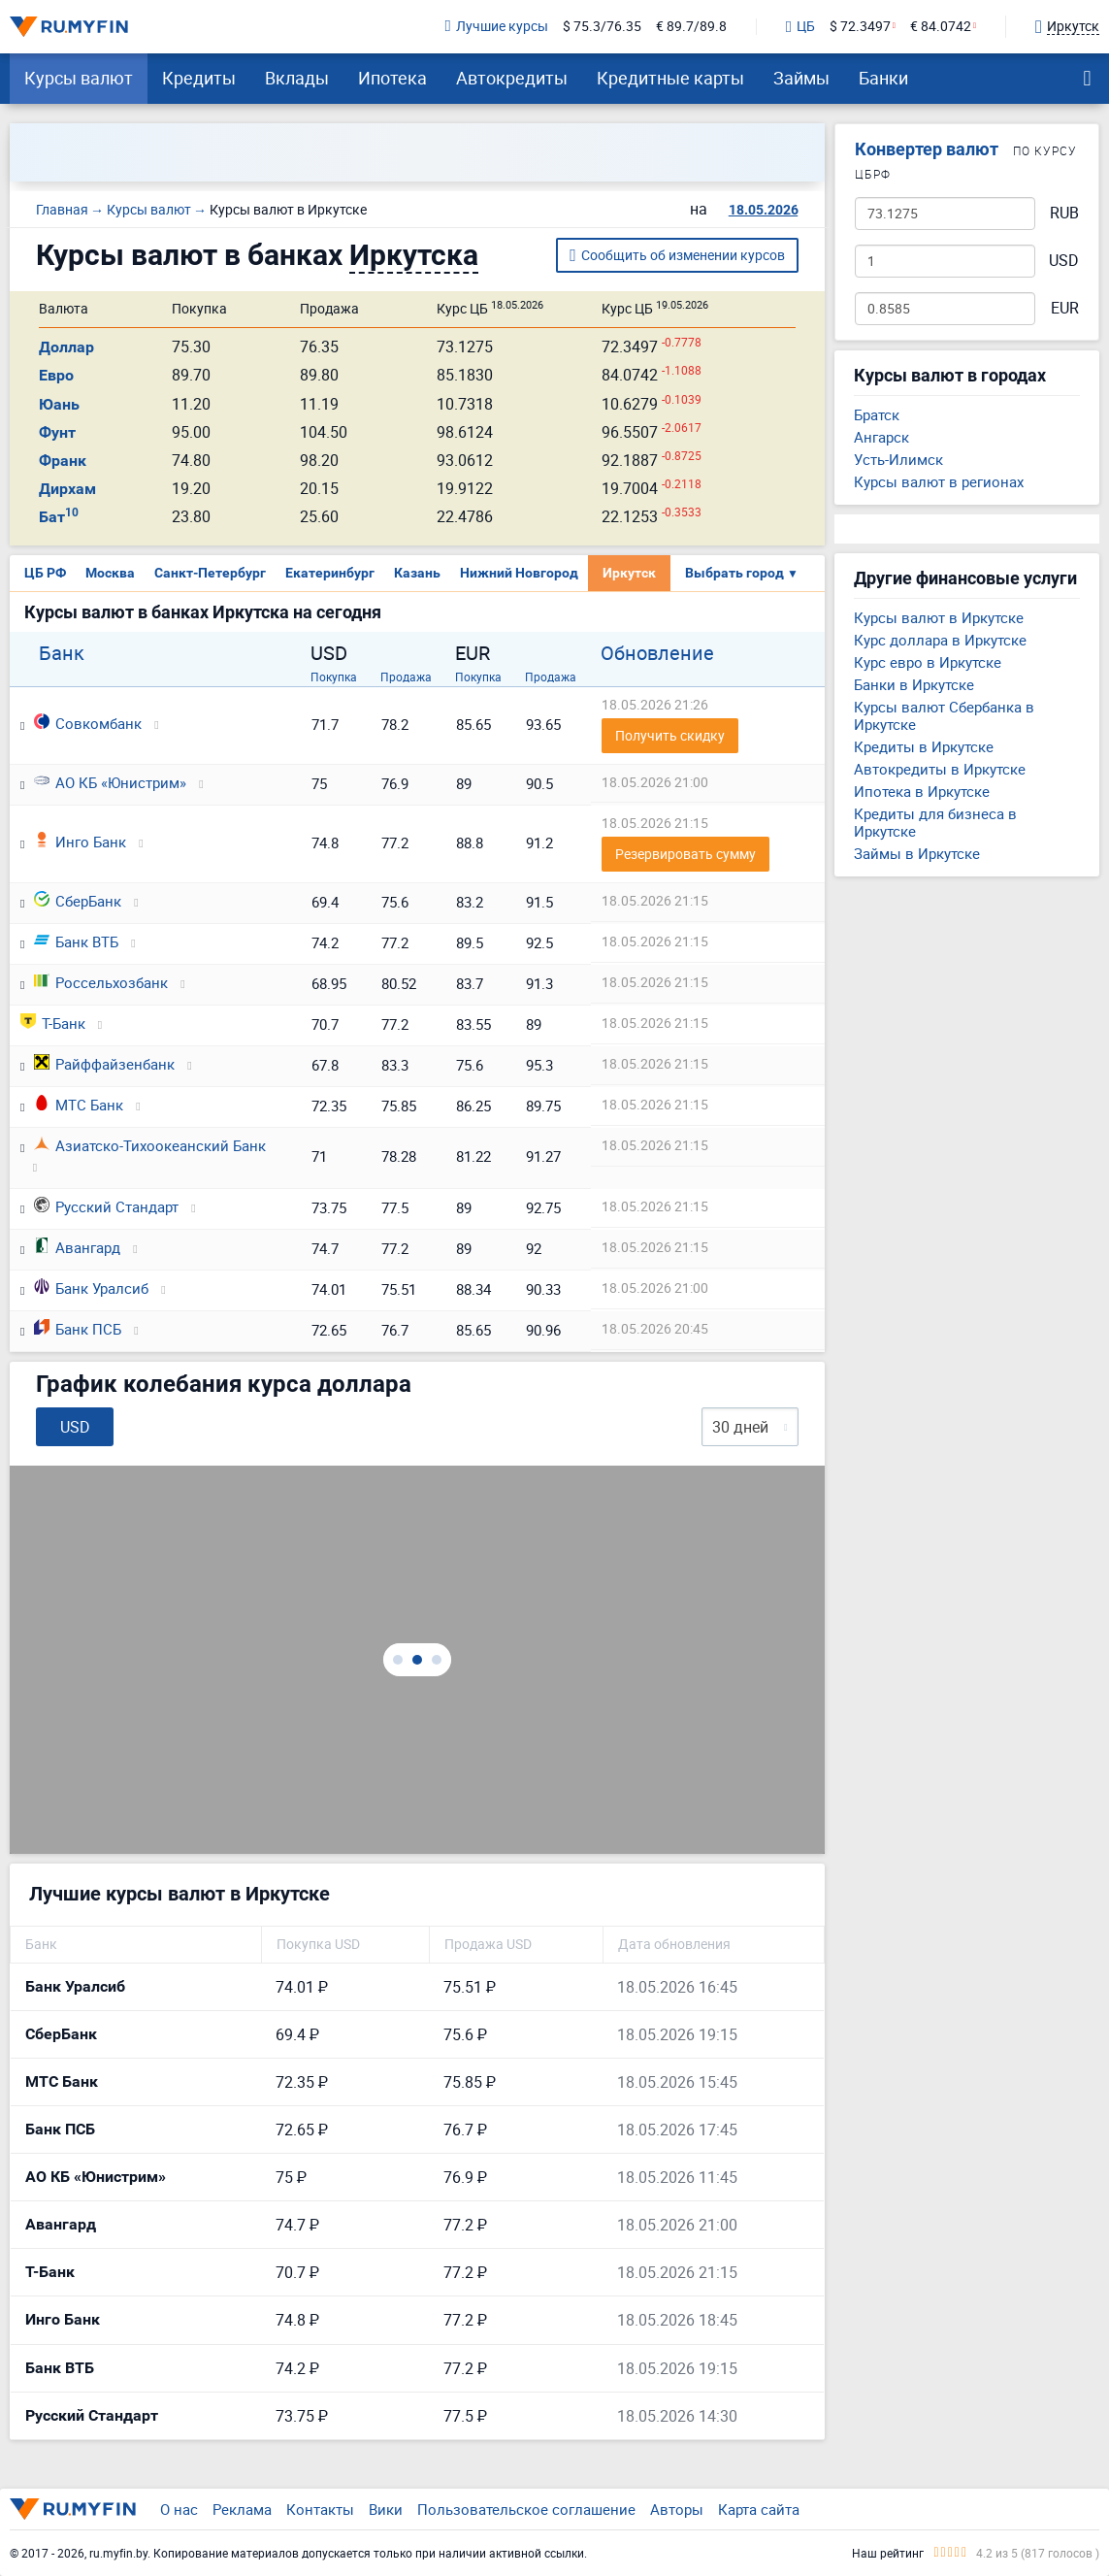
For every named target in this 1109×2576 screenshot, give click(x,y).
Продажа (406, 676)
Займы (801, 77)
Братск (876, 414)
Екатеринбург (330, 572)
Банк (61, 653)
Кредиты (199, 77)
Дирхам (67, 488)
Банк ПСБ (77, 1328)
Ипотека (392, 77)
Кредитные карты (670, 77)
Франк (62, 460)
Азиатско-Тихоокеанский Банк (150, 1145)
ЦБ (800, 27)
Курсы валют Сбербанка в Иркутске (944, 715)
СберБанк (77, 900)
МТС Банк (78, 1104)
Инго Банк (80, 841)
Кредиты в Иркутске (924, 746)
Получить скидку (670, 735)
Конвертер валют (926, 149)
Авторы (676, 2509)
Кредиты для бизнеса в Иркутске (935, 822)
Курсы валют (78, 77)
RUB (1064, 213)
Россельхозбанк (101, 982)
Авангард (77, 1247)
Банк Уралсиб (91, 1288)
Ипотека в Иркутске (922, 791)
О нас (179, 2509)
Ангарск (881, 437)
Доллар (66, 347)
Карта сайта (758, 2509)
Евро (56, 375)
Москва (110, 572)
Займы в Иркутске (917, 853)
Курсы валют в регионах (939, 481)
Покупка (333, 676)
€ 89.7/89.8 (691, 26)
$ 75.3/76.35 (602, 26)
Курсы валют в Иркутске (939, 617)
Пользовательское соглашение (526, 2509)
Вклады (297, 77)
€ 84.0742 (940, 26)
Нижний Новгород (519, 572)
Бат (59, 517)
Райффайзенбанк (104, 1063)
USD (1064, 260)
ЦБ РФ (45, 572)
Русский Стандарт (106, 1206)
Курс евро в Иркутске (927, 662)
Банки (883, 77)
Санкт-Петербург (210, 572)
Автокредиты (512, 77)
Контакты (320, 2509)
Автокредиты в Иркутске (940, 768)
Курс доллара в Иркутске (940, 639)
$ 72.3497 (860, 26)
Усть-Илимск (898, 459)
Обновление (657, 653)
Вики (386, 2509)
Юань (59, 404)
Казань (417, 572)
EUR (1065, 308)
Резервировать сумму (685, 853)
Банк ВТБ (76, 941)
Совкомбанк (88, 723)
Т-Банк (52, 1023)
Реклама (242, 2509)
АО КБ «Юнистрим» (110, 782)
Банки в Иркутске (914, 684)
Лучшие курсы (496, 26)
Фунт (57, 432)
